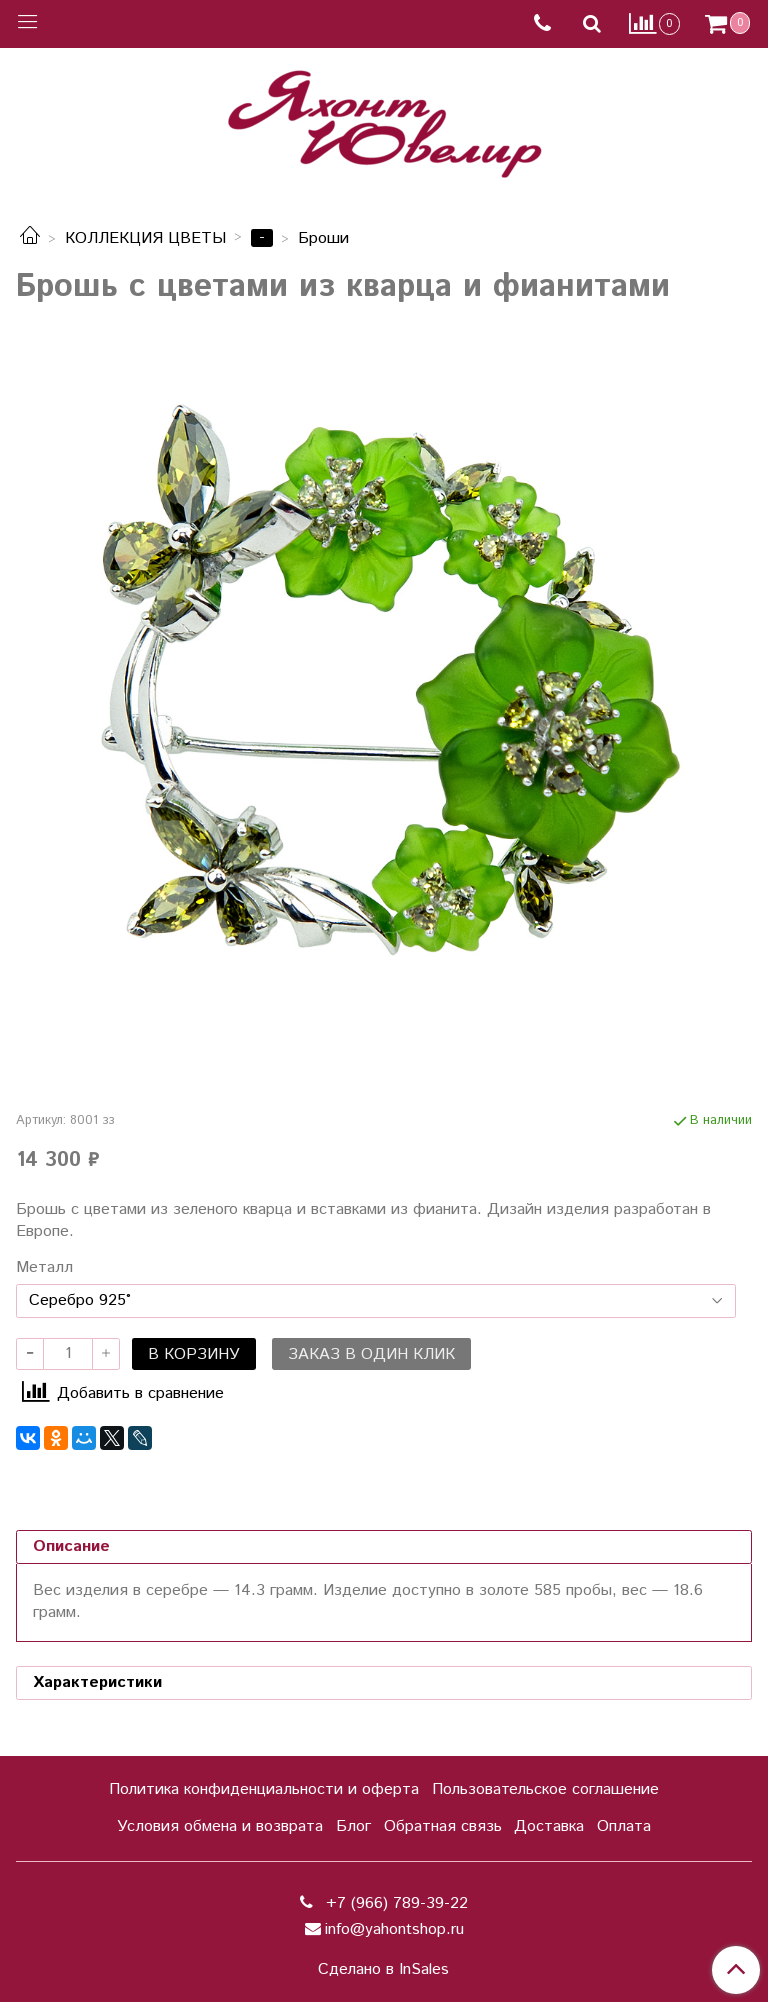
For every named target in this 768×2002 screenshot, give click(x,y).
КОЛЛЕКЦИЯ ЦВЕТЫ (145, 238)
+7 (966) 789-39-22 (394, 1903)
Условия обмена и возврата (220, 1826)
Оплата (624, 1826)
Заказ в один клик (371, 1354)
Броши (323, 238)
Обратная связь (443, 1826)
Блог (353, 1826)
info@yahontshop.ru (394, 1929)
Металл (44, 1268)
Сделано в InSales (383, 1970)
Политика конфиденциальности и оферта (264, 1789)
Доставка (549, 1826)
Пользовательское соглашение (545, 1789)
